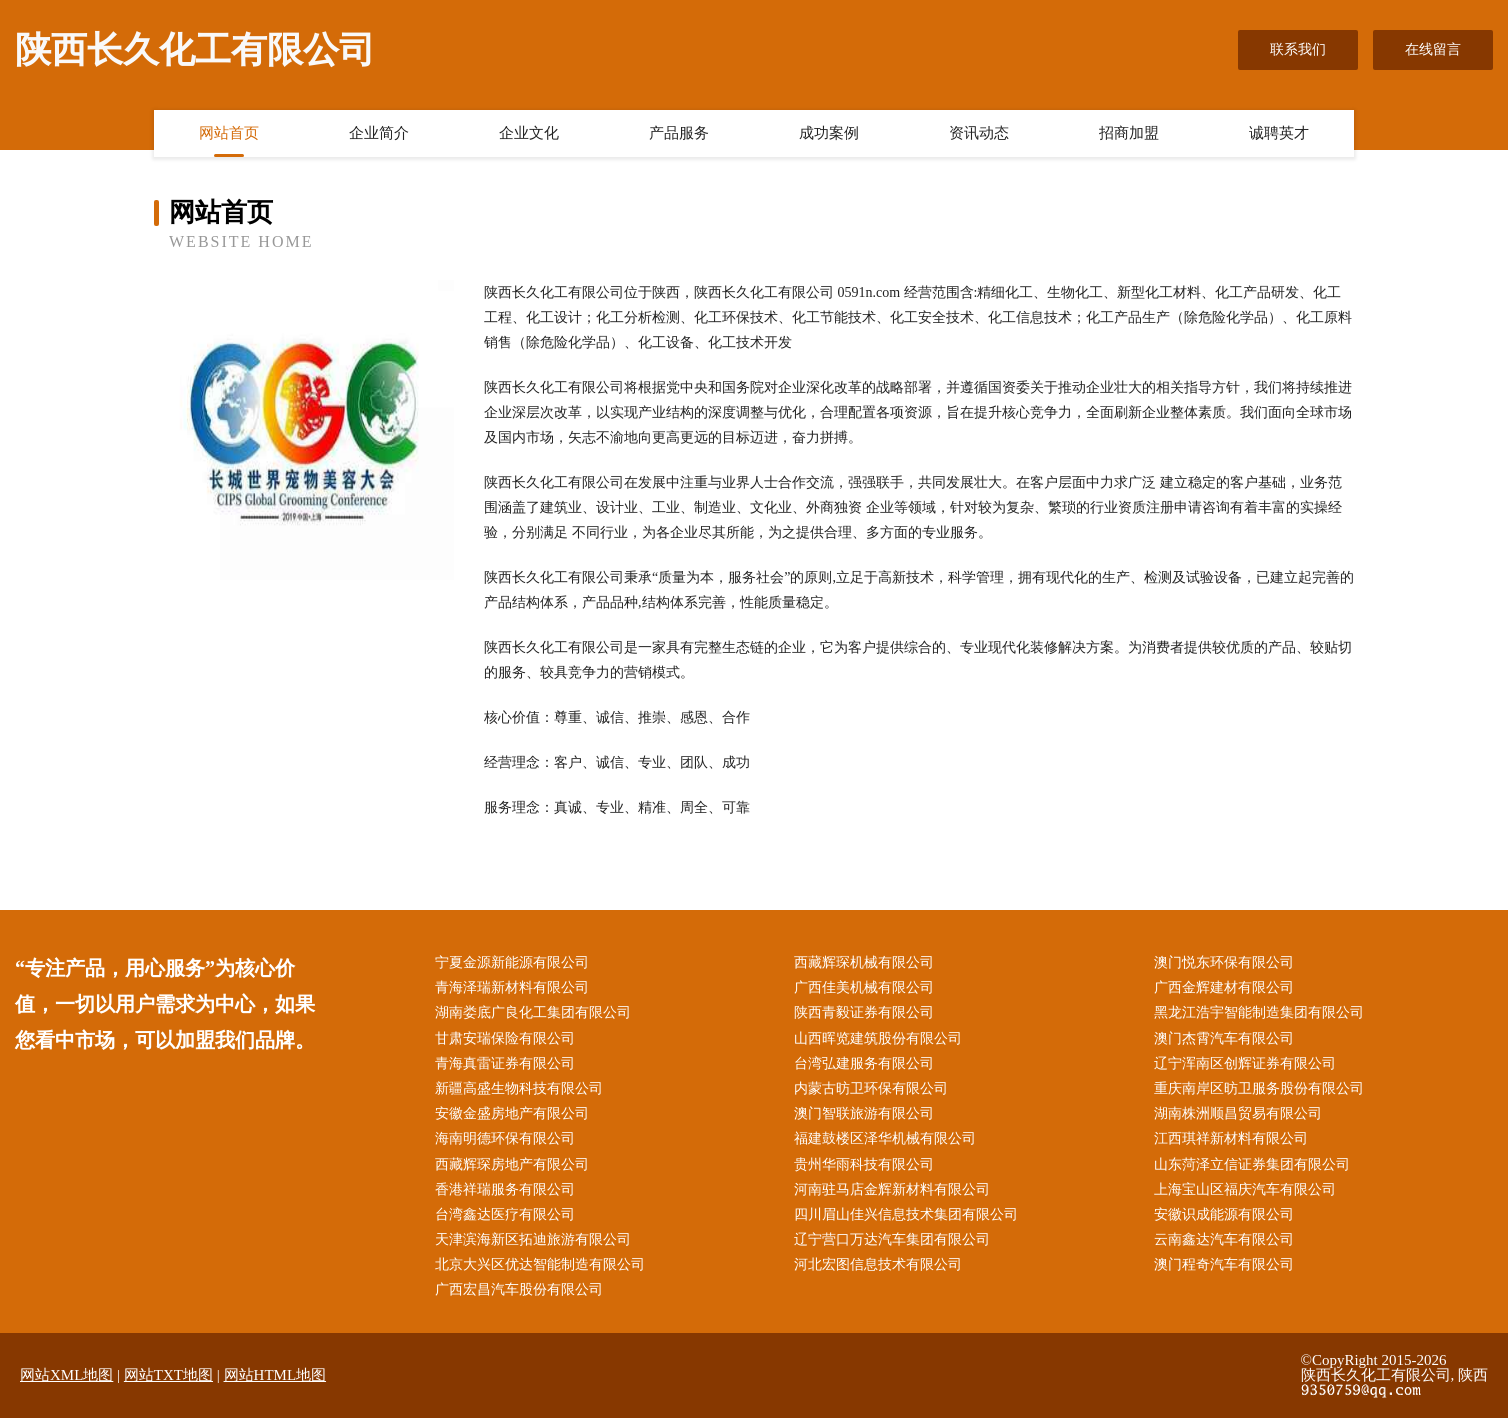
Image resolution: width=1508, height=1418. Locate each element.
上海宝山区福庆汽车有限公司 (1245, 1189)
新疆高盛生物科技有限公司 (519, 1088)
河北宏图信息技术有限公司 (878, 1264)
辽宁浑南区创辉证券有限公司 (1245, 1063)
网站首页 (229, 133)
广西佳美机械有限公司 (864, 987)
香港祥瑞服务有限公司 (505, 1189)
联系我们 (1298, 49)
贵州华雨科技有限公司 (864, 1164)
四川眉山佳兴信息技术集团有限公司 (906, 1214)
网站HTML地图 (275, 1375)
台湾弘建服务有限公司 (864, 1063)
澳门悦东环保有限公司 (1224, 962)
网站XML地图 (66, 1375)
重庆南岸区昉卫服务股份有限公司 (1259, 1088)
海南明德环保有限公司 (505, 1138)
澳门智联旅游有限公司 (864, 1113)
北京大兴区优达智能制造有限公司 (540, 1264)
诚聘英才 (1279, 133)
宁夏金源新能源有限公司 (512, 962)
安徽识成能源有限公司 (1224, 1214)
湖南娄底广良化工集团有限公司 (533, 1012)
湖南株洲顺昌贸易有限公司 (1238, 1113)
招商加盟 (1129, 133)
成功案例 (829, 133)
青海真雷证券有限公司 (505, 1063)
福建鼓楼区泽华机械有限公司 (885, 1138)
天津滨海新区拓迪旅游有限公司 (533, 1239)
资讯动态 (979, 133)
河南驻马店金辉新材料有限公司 (892, 1189)
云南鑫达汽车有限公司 (1224, 1239)
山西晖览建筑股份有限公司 (878, 1038)
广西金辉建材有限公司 (1224, 987)
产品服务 (679, 133)
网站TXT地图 (168, 1375)
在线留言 (1433, 49)
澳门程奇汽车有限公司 (1224, 1264)
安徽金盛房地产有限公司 (512, 1113)
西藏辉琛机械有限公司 (864, 962)
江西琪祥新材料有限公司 (1231, 1138)
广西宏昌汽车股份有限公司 (519, 1289)
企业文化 (529, 133)
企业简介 (379, 133)
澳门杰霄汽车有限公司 (1224, 1038)
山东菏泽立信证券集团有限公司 (1252, 1164)
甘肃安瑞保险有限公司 (505, 1038)
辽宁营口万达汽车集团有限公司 (892, 1239)
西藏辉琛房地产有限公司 (512, 1164)
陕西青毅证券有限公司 (864, 1012)
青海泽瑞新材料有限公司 (512, 987)
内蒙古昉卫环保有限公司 (871, 1088)
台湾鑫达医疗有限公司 (505, 1214)
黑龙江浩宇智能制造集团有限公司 (1259, 1012)
